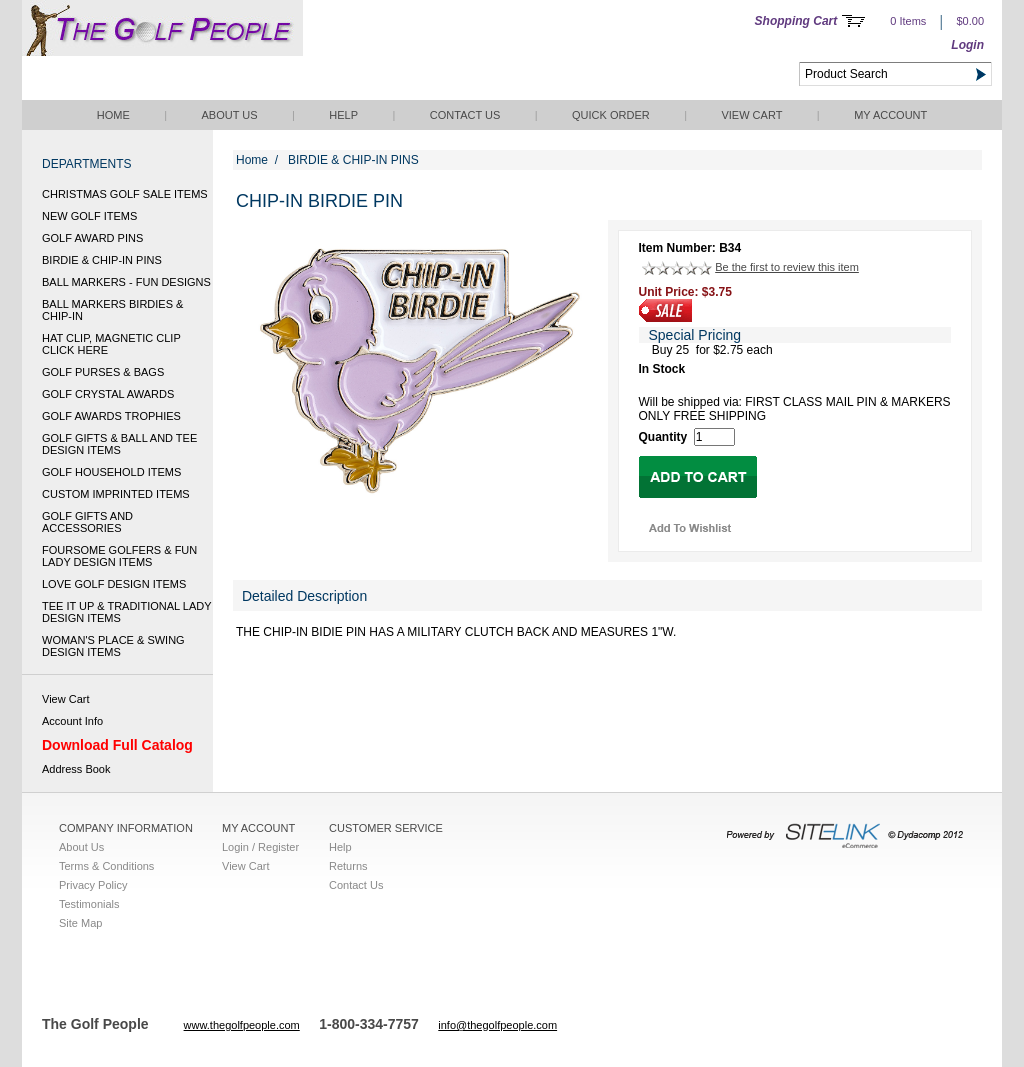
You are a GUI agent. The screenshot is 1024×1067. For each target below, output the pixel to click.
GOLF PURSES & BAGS (103, 372)
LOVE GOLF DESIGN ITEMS (114, 584)
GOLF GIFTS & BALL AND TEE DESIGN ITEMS (119, 444)
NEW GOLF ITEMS (89, 216)
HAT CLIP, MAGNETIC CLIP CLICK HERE (111, 344)
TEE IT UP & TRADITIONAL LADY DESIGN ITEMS (126, 612)
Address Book (76, 769)
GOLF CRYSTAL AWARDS (108, 394)
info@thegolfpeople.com (497, 1025)
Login (967, 45)
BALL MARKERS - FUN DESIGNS (126, 282)
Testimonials (89, 904)
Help (343, 115)
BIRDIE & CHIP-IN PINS (102, 260)
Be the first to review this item (787, 267)
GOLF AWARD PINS (92, 238)
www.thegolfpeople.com (242, 1025)
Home (113, 115)
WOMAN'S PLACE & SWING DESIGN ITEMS (113, 646)
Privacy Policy (93, 885)
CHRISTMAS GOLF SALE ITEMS (125, 194)
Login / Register (260, 847)
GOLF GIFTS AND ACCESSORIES (87, 522)
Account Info (72, 721)
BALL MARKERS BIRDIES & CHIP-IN (112, 310)
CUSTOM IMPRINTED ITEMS (116, 494)
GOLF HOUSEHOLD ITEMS (111, 472)
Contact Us (465, 115)
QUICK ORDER (611, 115)
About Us (229, 115)
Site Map (80, 923)
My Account (890, 115)
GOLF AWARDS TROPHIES (111, 416)
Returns (348, 866)
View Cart (751, 115)
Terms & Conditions (106, 866)
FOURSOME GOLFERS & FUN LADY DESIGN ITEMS (119, 556)
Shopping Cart (796, 21)
